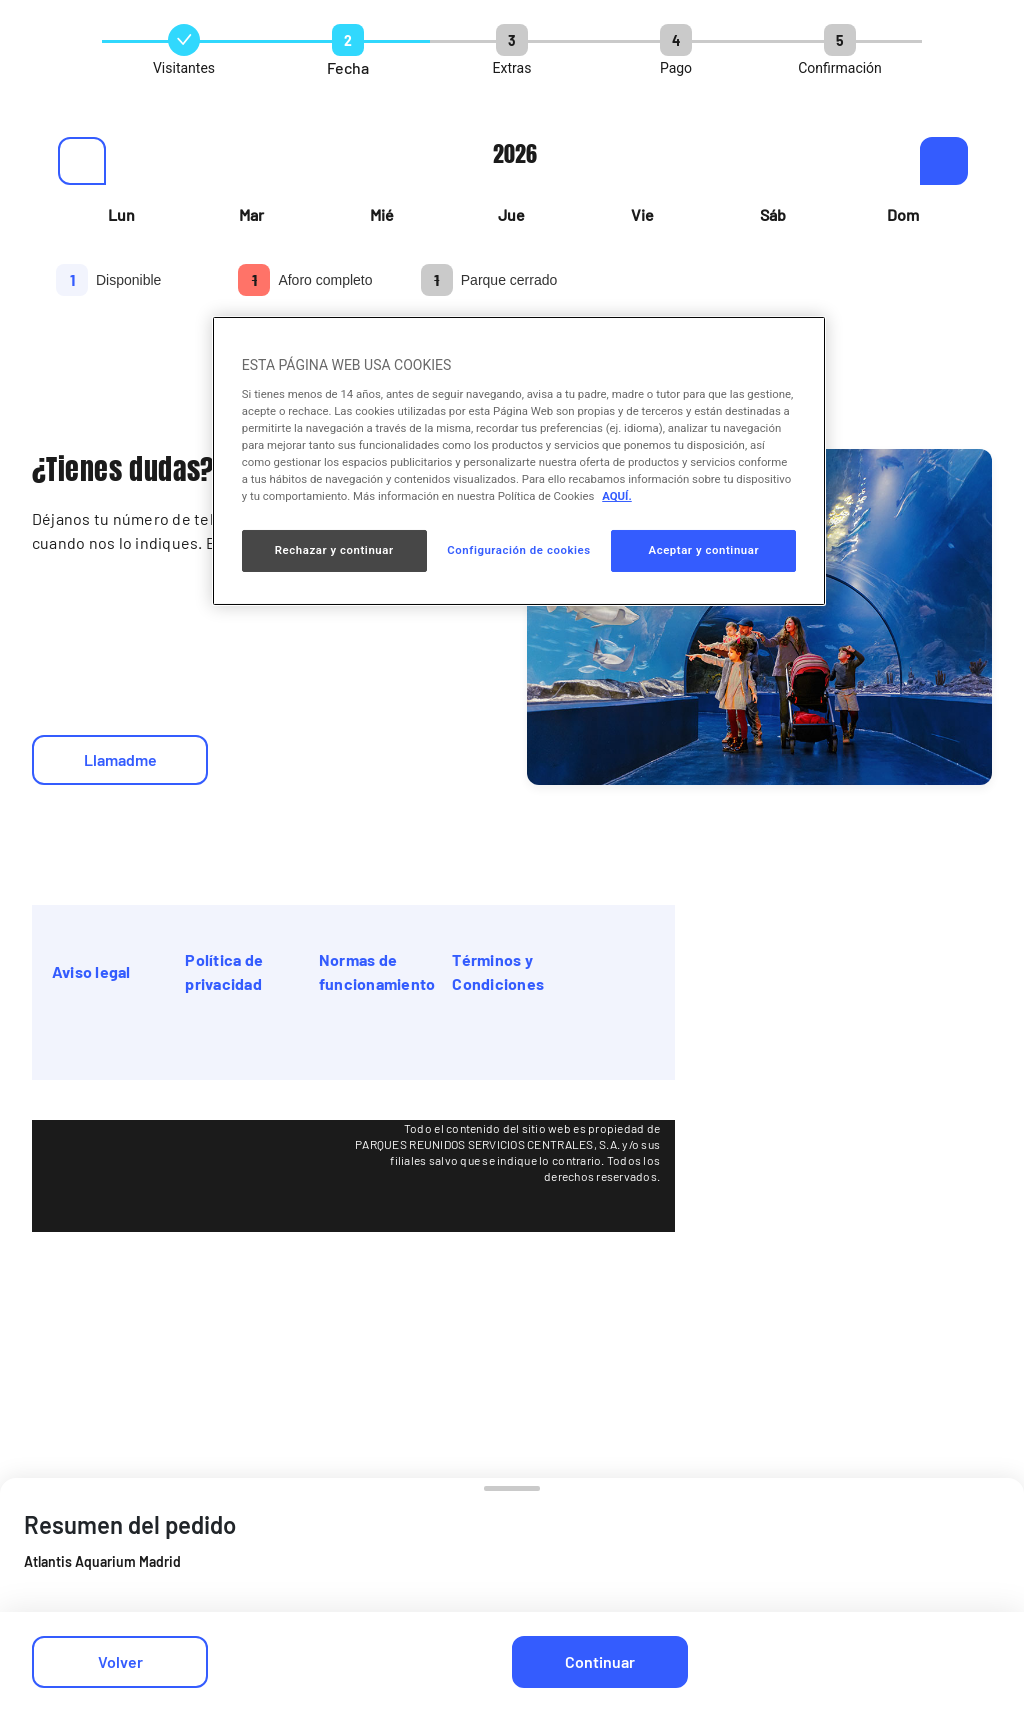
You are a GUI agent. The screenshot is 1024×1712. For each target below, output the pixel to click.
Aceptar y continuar (703, 550)
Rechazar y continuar (334, 550)
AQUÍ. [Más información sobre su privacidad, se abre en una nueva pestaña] (617, 496)
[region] (519, 461)
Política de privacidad (224, 971)
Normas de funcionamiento (377, 971)
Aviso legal (91, 971)
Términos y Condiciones (498, 971)
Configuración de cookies (518, 550)
